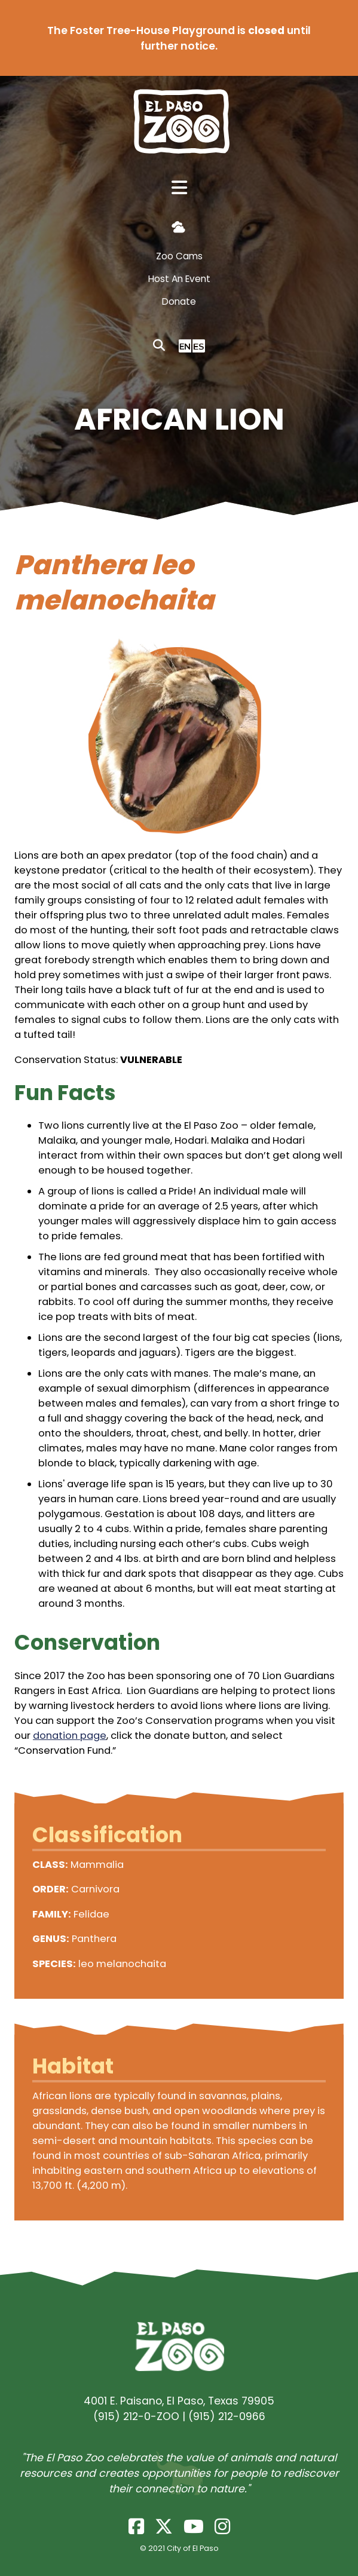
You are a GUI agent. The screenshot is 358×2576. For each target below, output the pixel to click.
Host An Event (179, 278)
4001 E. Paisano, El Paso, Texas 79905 (179, 2401)
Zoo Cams (179, 256)
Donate (179, 301)
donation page (69, 1735)
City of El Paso (193, 2548)
